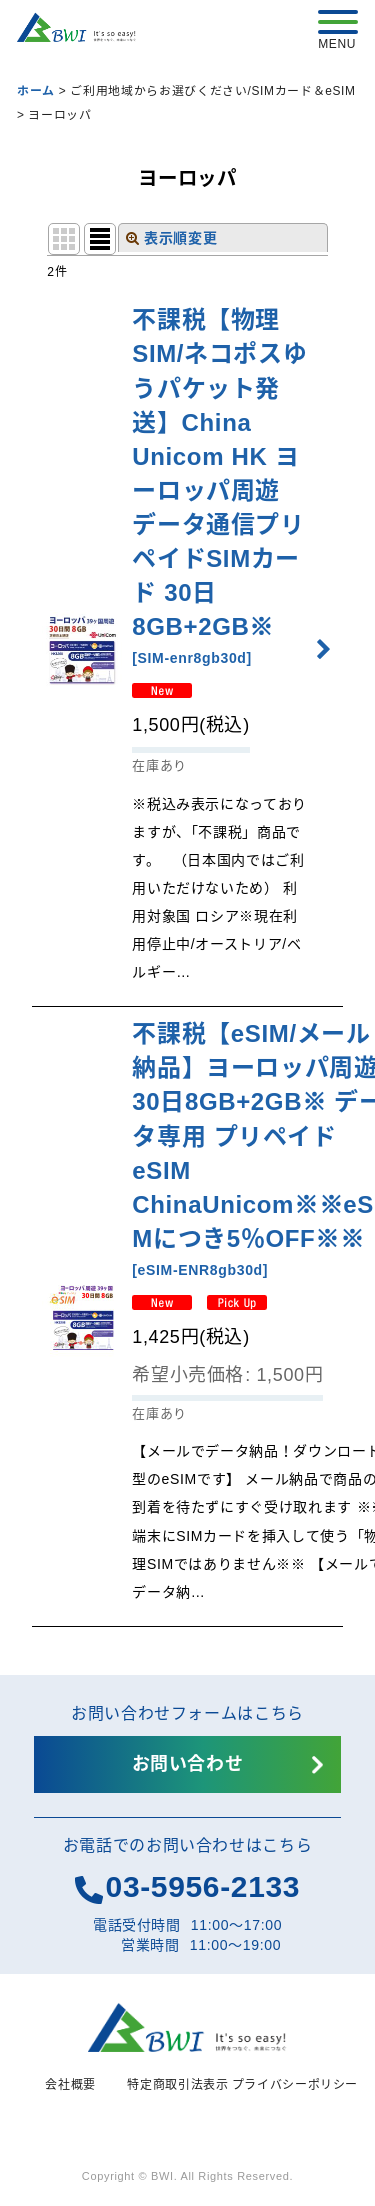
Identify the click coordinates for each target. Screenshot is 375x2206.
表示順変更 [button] (172, 238)
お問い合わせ (188, 1764)
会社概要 (70, 2085)
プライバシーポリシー (295, 2085)
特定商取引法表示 (177, 2085)
